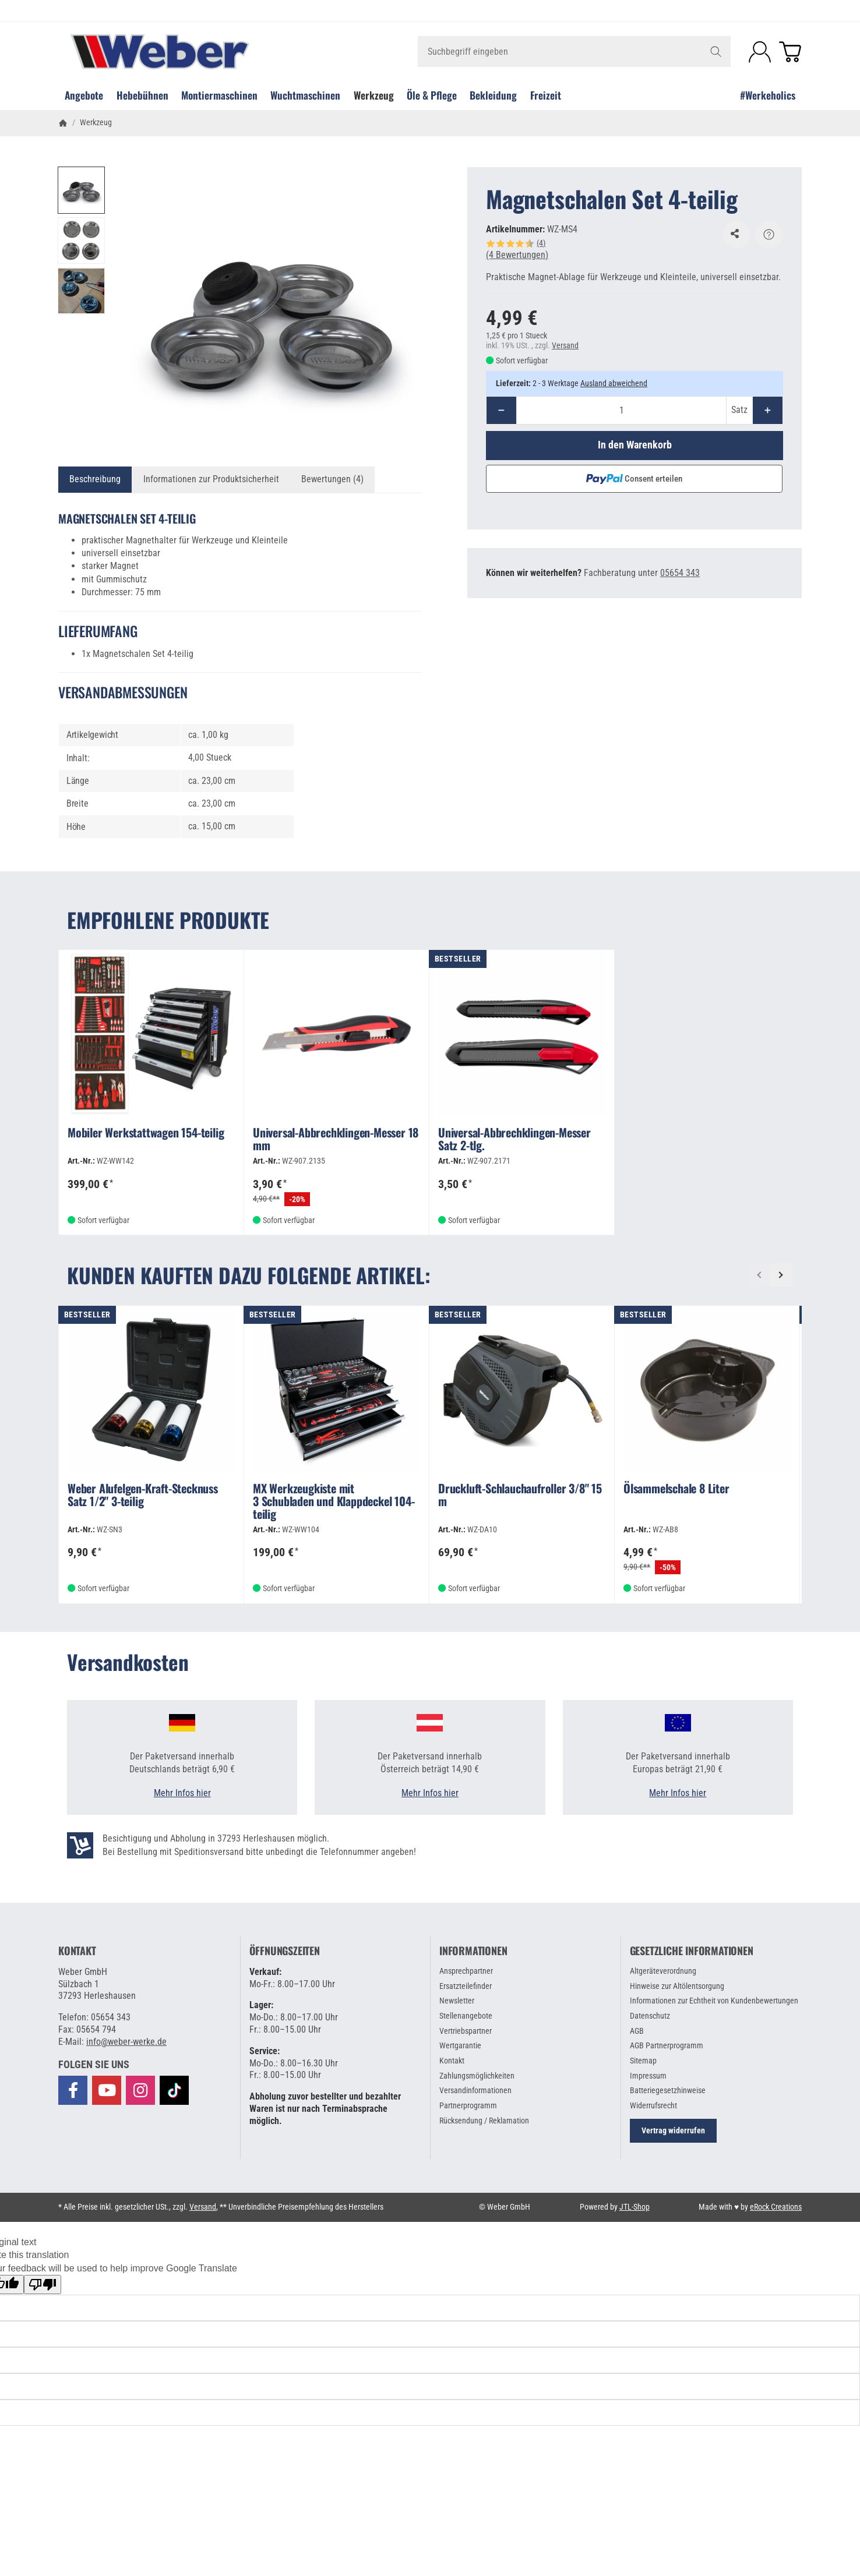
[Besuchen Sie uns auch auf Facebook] (72, 2090)
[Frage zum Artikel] (769, 235)
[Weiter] (781, 1275)
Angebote (84, 95)
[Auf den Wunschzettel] (736, 235)
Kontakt (77, 1951)
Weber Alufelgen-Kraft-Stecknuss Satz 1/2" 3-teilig (143, 1496)
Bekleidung (493, 95)
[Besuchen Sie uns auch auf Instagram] (140, 2090)
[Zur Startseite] (182, 51)
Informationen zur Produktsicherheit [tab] (211, 479)
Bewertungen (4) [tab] (332, 479)
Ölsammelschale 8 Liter (676, 1489)
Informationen (473, 1951)
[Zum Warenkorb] (790, 51)
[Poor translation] (42, 2284)
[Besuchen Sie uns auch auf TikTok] (174, 2090)
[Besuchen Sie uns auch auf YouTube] (106, 2090)
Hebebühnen (142, 95)
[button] (81, 190)
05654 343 (680, 572)
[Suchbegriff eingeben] (574, 51)
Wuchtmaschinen (305, 95)
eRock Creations (776, 2206)
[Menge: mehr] (767, 410)
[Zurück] (758, 1275)
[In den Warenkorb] (634, 445)
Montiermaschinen (219, 95)
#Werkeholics (767, 95)
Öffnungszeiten (284, 1951)
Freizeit (545, 95)
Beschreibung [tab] (95, 479)
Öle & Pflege (432, 95)
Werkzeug (374, 95)
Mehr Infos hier (182, 1792)
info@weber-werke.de (126, 2041)
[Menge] (621, 410)
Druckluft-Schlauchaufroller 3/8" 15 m (520, 1496)
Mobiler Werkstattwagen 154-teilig (146, 1133)
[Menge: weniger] (501, 410)
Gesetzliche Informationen (691, 1951)
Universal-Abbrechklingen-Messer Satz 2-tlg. (514, 1140)
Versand (565, 345)
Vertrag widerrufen (673, 2130)
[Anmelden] (759, 51)
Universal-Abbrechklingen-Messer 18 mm (335, 1140)
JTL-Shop (634, 2206)
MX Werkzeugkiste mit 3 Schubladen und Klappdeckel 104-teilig (333, 1502)
